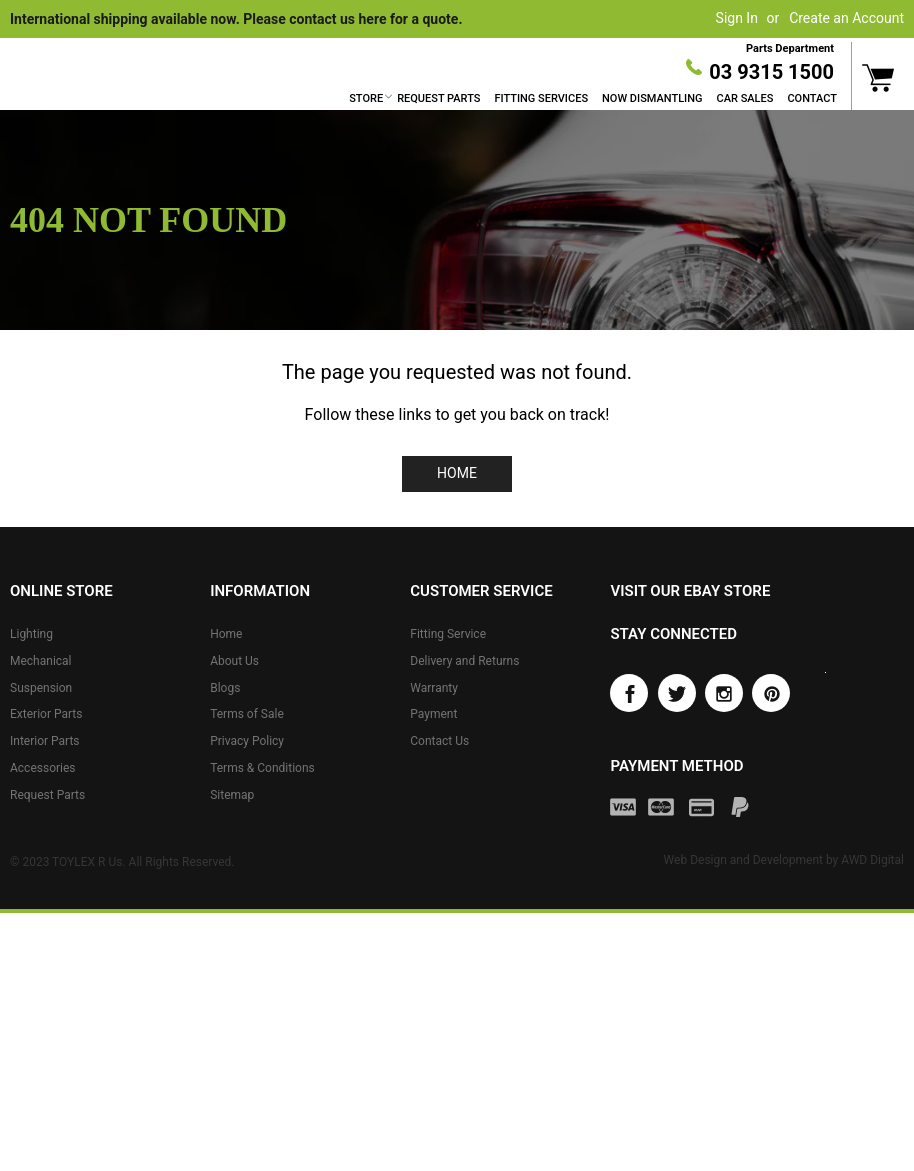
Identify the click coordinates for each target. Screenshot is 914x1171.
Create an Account (846, 18)
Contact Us (439, 741)
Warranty (434, 687)
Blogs (225, 687)
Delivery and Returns (464, 661)
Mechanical (41, 661)
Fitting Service (448, 634)
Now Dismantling (652, 98)
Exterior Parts (46, 714)
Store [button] (366, 98)
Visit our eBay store (690, 591)
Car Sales (745, 98)
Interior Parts (45, 741)
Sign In (737, 18)
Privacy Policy (247, 741)
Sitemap (232, 795)
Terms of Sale (247, 714)
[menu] (593, 99)
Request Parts (438, 98)
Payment (433, 714)
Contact (812, 98)
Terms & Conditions (262, 768)
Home (457, 473)
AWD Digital (872, 860)
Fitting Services (541, 98)
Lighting (31, 634)
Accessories (43, 768)
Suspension (41, 687)
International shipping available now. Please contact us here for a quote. (236, 19)
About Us (234, 661)
